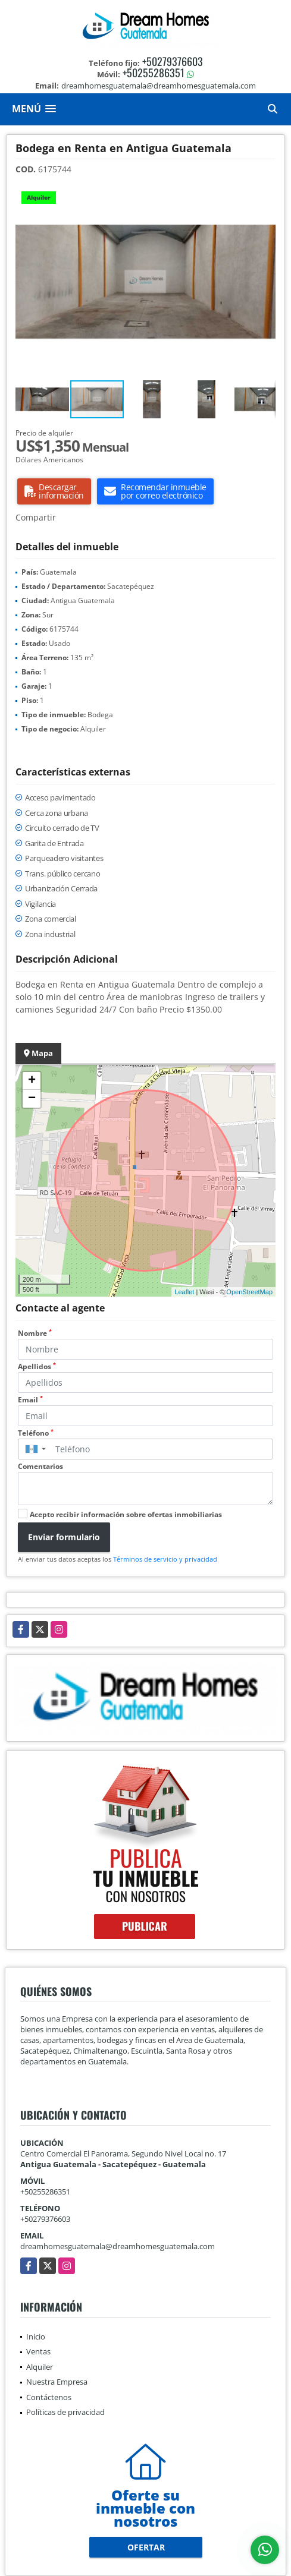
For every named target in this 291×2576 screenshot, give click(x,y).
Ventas (38, 2351)
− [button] (32, 1099)
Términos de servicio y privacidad (165, 1559)
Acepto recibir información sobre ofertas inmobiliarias (126, 1514)
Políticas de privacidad (65, 2412)
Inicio (35, 2336)
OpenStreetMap (249, 1291)
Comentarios (40, 1466)
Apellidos (37, 1366)
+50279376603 (172, 61)
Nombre (35, 1333)
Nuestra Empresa (56, 2381)
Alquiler (39, 2366)
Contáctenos (48, 2397)
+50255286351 (153, 72)
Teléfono (36, 1433)
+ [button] (32, 1081)
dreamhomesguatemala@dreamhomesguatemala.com (117, 2246)
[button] (264, 194)
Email (30, 1400)
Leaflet (184, 1291)
